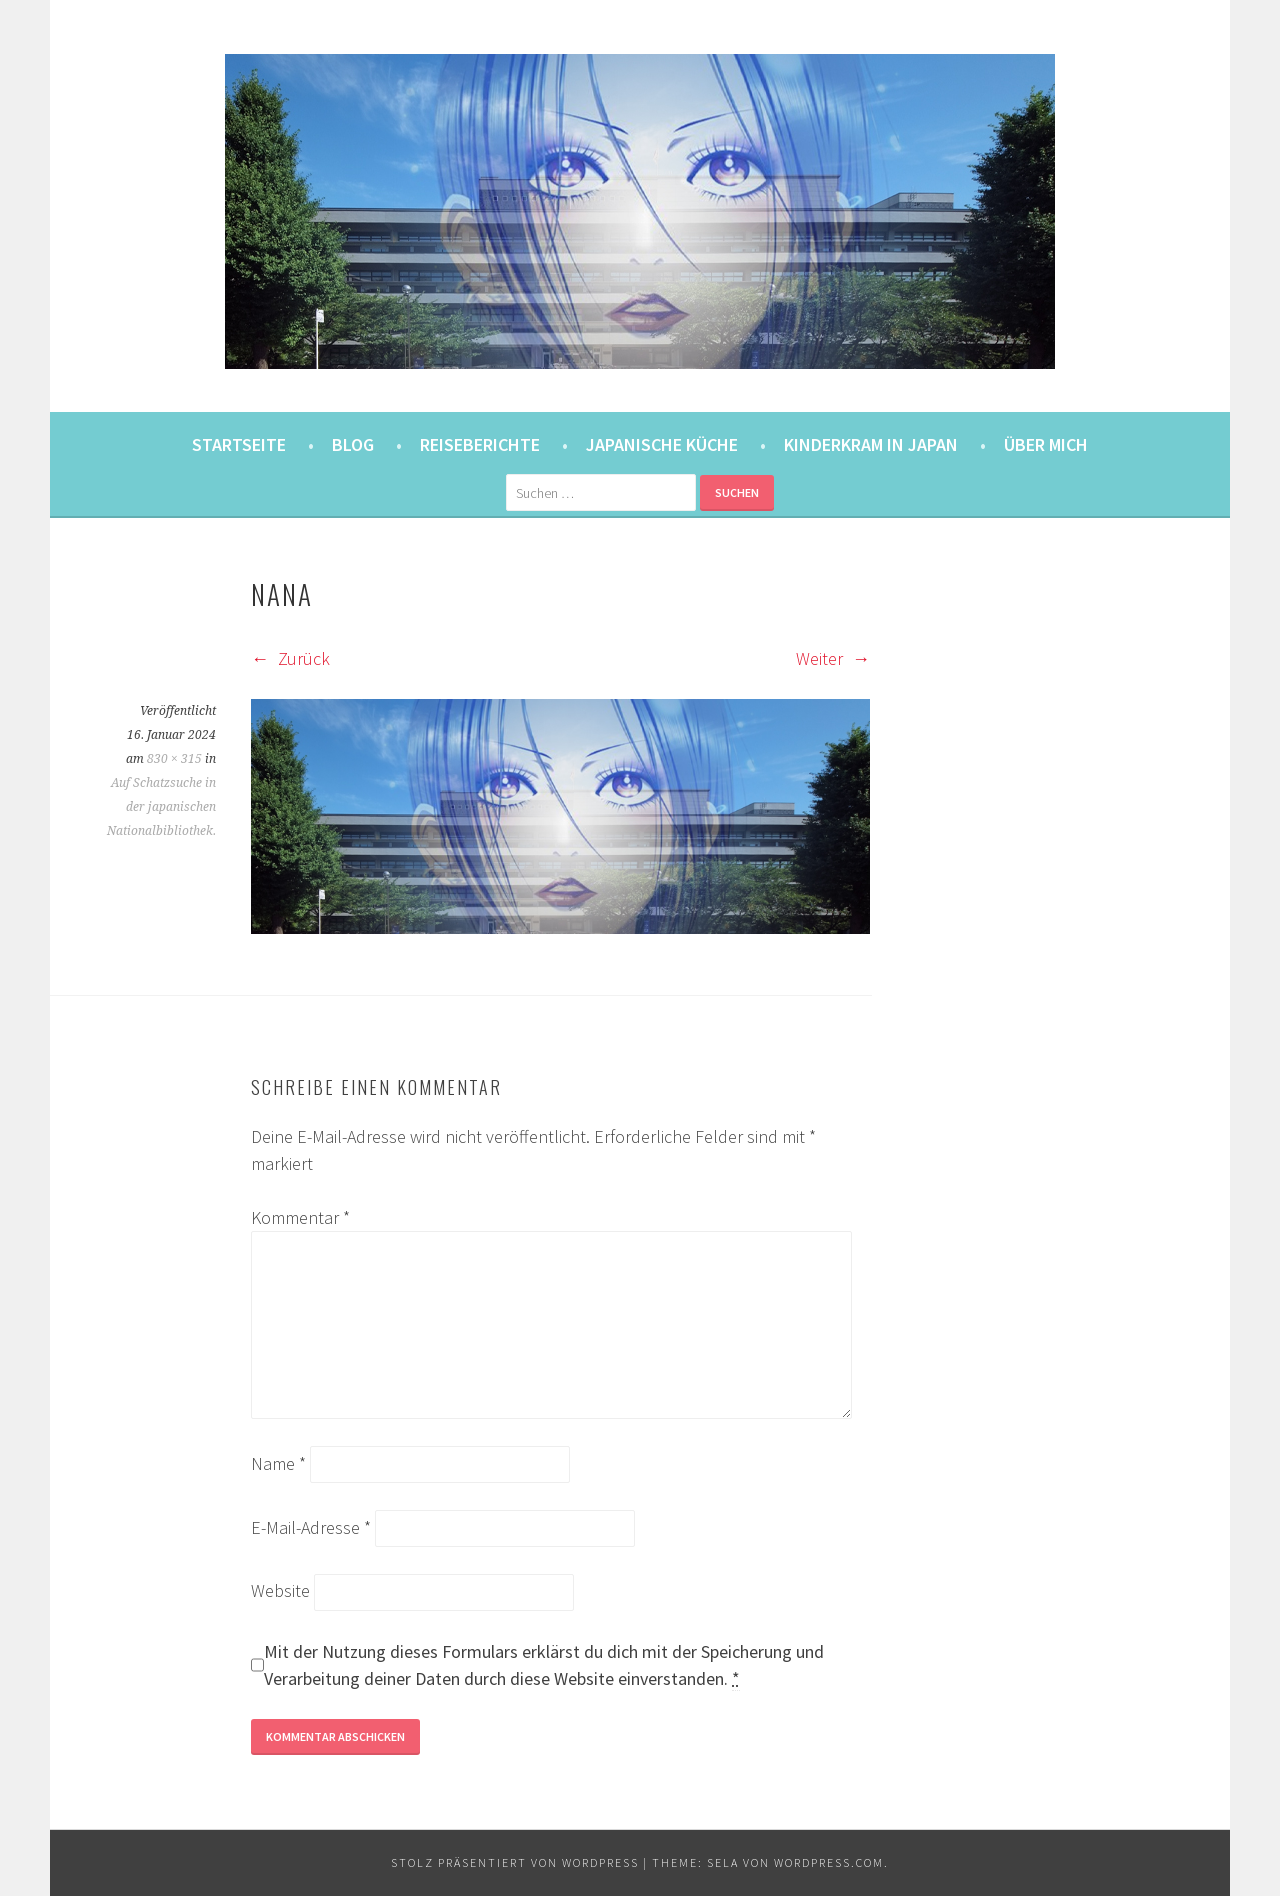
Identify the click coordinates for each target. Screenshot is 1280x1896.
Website (280, 1590)
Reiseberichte (480, 444)
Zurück (290, 658)
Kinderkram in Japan (871, 444)
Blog (353, 444)
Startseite (239, 444)
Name (278, 1463)
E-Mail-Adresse (311, 1527)
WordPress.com (829, 1862)
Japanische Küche (662, 444)
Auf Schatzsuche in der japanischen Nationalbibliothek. (161, 807)
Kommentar (300, 1217)
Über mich (1046, 444)
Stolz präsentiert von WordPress (515, 1862)
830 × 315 (174, 759)
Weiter (833, 658)
